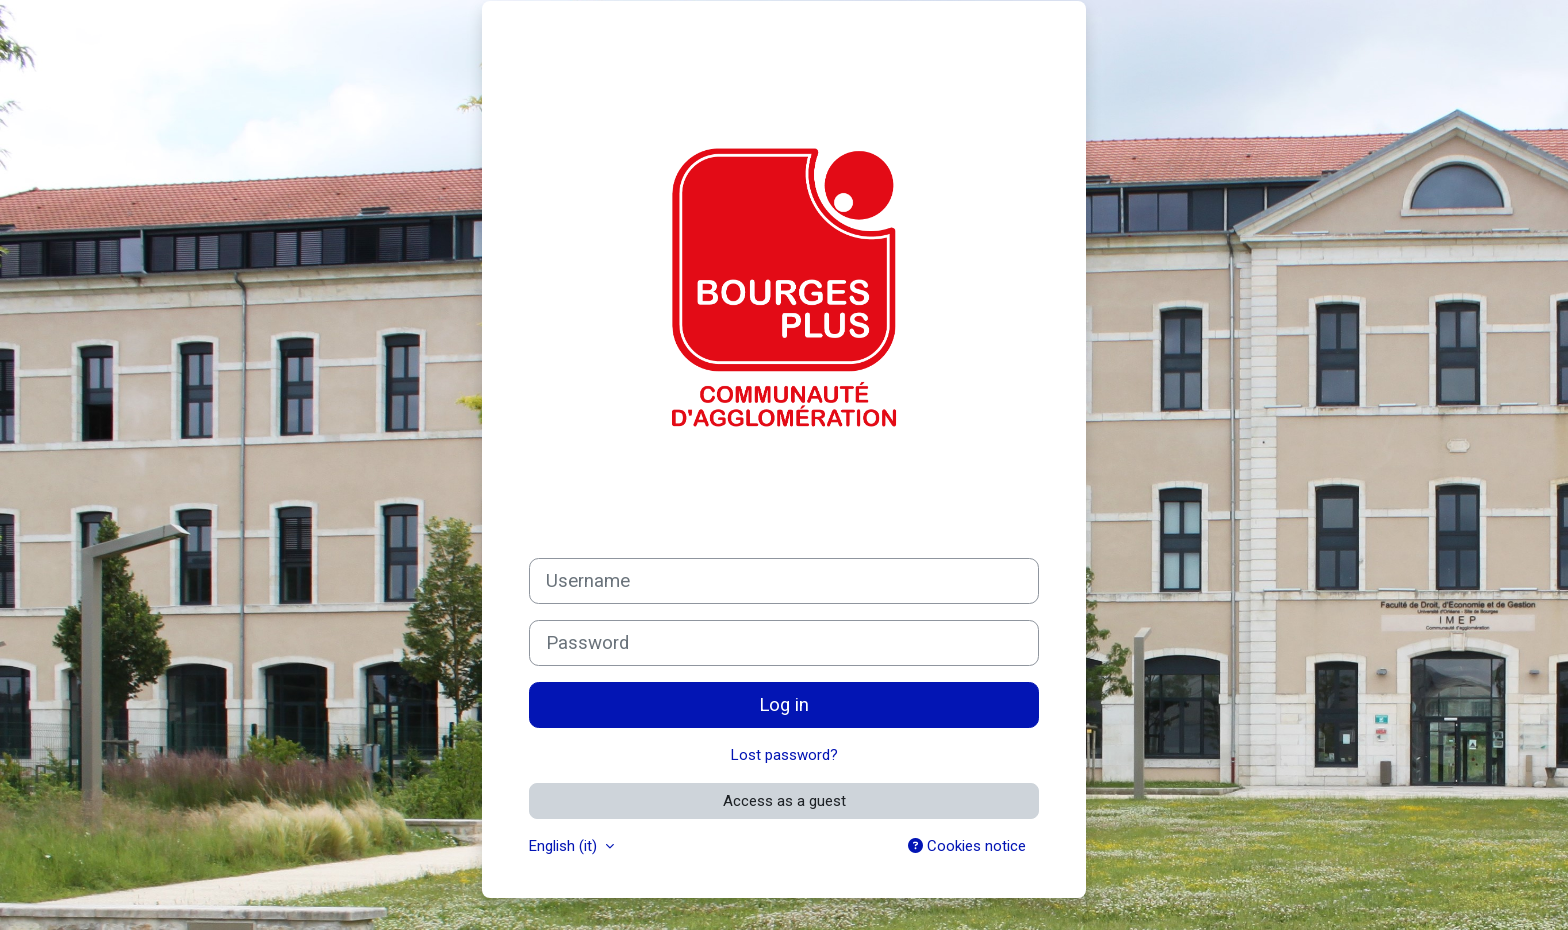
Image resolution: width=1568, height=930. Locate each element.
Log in (784, 705)
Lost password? (784, 755)
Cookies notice (967, 846)
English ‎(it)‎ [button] (565, 846)
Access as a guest (784, 801)
